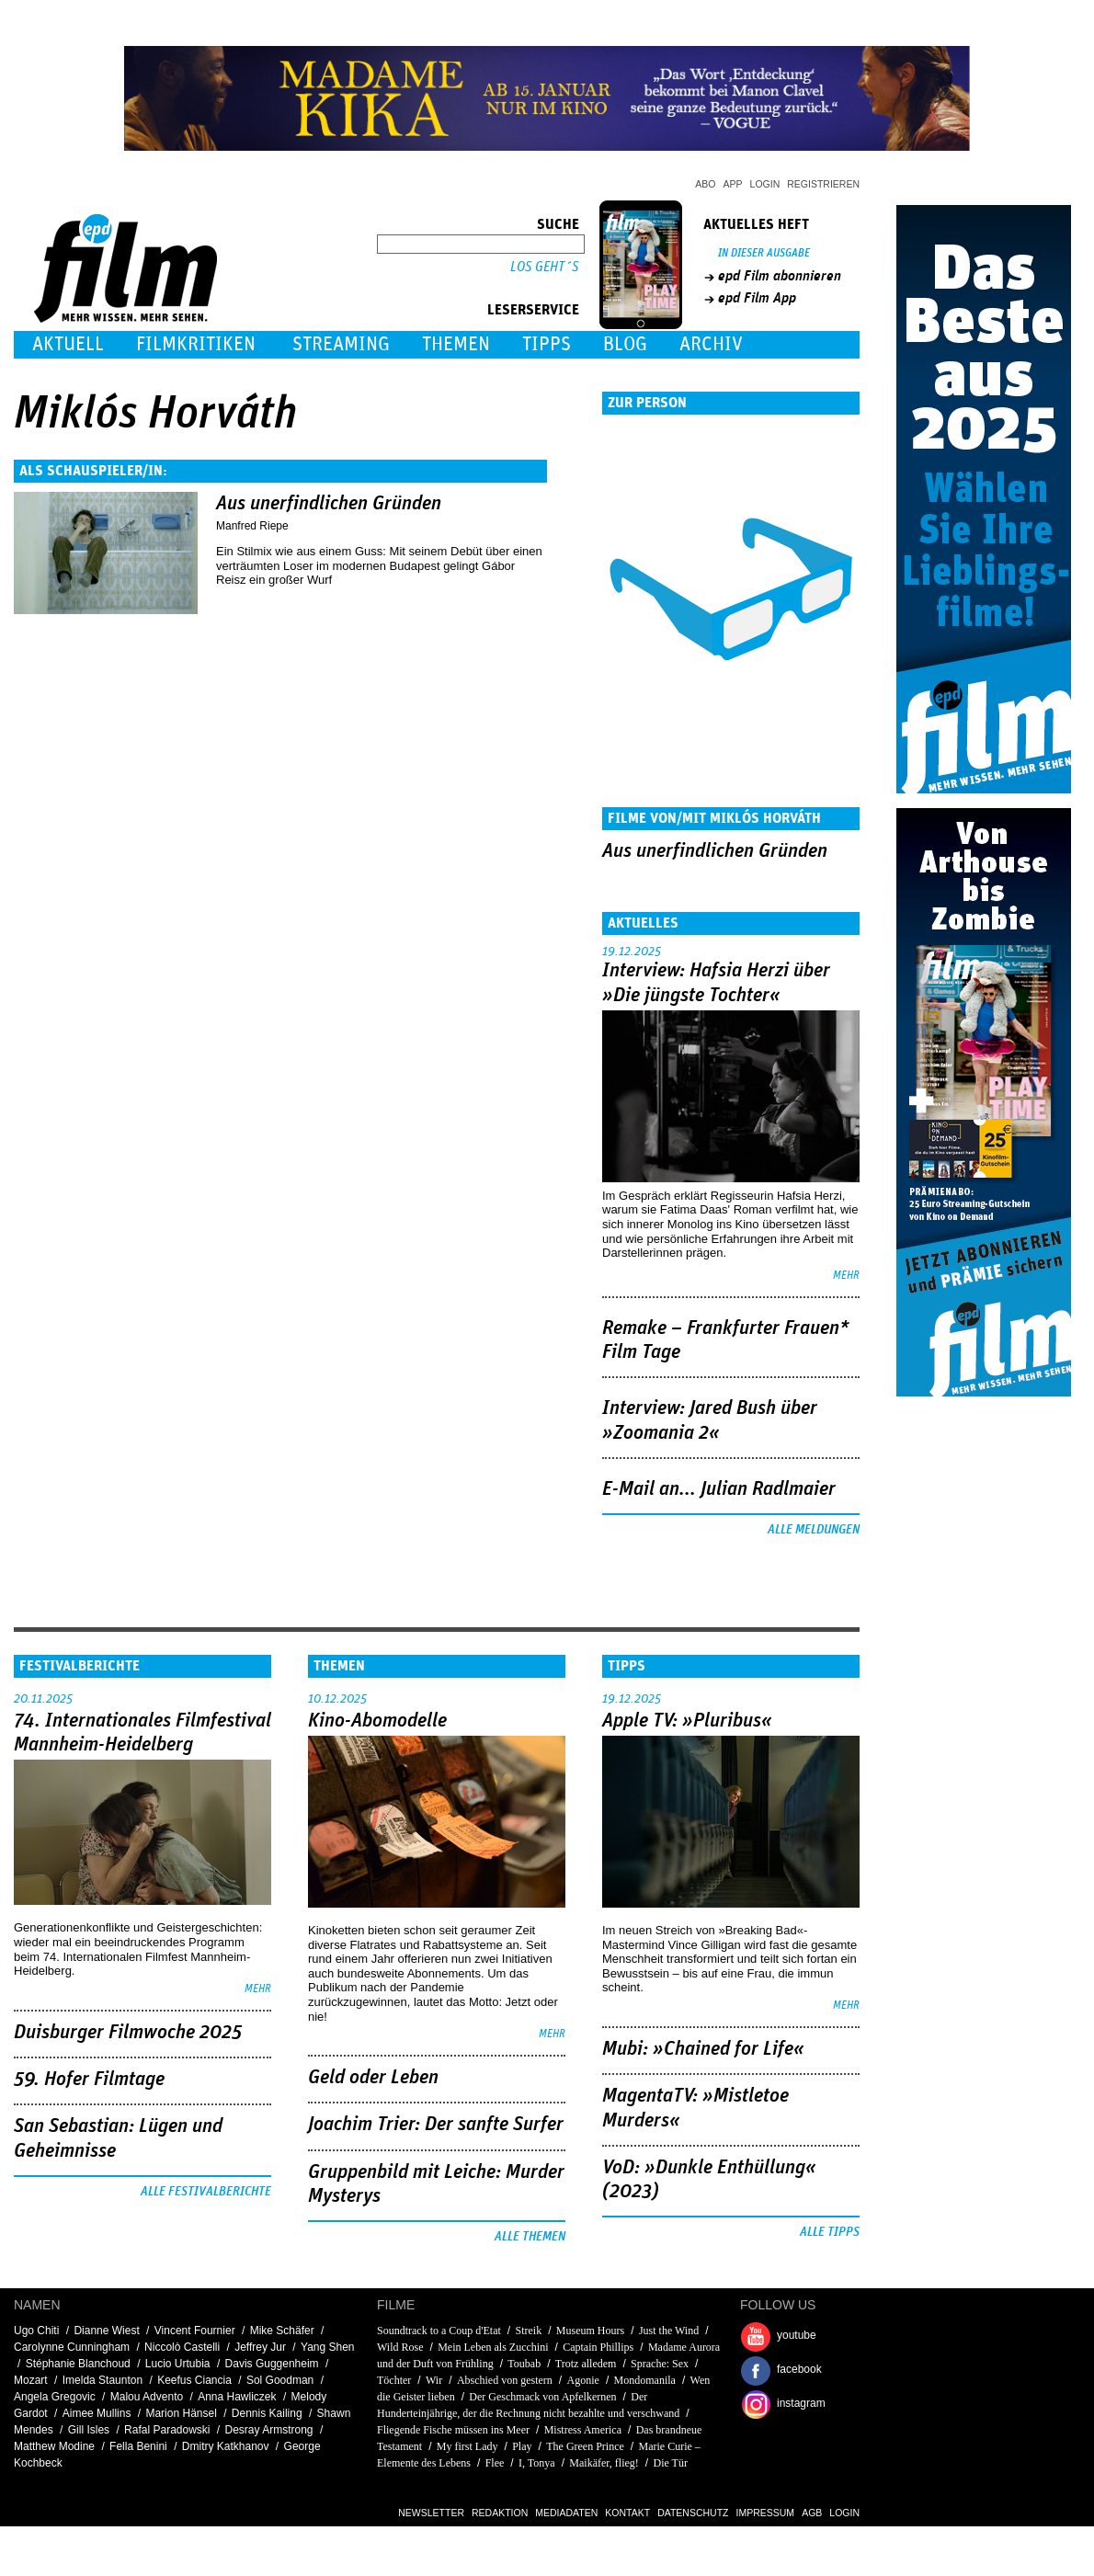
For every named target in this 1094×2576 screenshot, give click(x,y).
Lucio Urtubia (178, 2363)
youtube (796, 2335)
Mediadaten (566, 2512)
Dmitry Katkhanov (225, 2446)
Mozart (31, 2380)
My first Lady (467, 2446)
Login (765, 183)
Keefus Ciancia (194, 2380)
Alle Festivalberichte (206, 2191)
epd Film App (757, 298)
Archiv (711, 344)
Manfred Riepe (252, 525)
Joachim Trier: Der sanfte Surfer (436, 2124)
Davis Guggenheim (272, 2363)
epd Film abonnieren (779, 275)
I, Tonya (537, 2462)
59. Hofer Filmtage (89, 2079)
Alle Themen (530, 2236)
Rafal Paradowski (167, 2429)
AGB (812, 2512)
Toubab (524, 2363)
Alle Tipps (830, 2232)
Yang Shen (328, 2347)
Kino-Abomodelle (377, 1721)
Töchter (394, 2380)
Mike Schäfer (282, 2330)
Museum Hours (590, 2330)
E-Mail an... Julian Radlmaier (719, 1489)
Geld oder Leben (373, 2078)
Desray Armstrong (269, 2429)
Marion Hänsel (180, 2413)
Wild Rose (400, 2347)
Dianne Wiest (106, 2330)
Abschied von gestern (505, 2380)
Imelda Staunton (102, 2380)
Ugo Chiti (36, 2330)
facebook (799, 2369)
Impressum (765, 2512)
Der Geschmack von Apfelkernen (542, 2396)
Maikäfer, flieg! (603, 2462)
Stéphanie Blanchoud (78, 2363)
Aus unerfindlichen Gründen (328, 504)
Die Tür (670, 2462)
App (733, 183)
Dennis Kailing (267, 2413)
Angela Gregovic (55, 2396)
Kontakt (627, 2512)
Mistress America (582, 2429)
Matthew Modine (54, 2446)
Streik (529, 2330)
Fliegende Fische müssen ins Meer (453, 2429)
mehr (846, 1276)
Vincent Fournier (194, 2330)
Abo (705, 183)
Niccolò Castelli (182, 2347)
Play (521, 2446)
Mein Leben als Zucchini (493, 2347)
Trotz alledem (586, 2363)
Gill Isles (88, 2429)
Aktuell (68, 344)
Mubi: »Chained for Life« (703, 2049)
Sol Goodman (279, 2380)
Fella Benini (138, 2446)
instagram (801, 2403)
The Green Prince (585, 2446)
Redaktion (500, 2512)
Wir (434, 2380)
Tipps (546, 344)
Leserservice (533, 309)
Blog (625, 344)
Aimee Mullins (97, 2413)
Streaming (341, 344)
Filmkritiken (196, 344)
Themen (456, 344)
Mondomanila (645, 2380)
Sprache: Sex (661, 2363)
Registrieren (823, 183)
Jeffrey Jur (260, 2347)
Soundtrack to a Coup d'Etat (439, 2330)
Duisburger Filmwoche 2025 (128, 2033)
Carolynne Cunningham (72, 2347)
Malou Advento (146, 2396)
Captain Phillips (598, 2347)
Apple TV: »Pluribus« (687, 1721)
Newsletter (431, 2512)
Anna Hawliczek (237, 2396)
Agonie (583, 2380)
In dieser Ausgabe (764, 253)
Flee (495, 2462)
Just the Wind (669, 2330)
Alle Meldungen (814, 1529)
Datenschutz (692, 2512)
